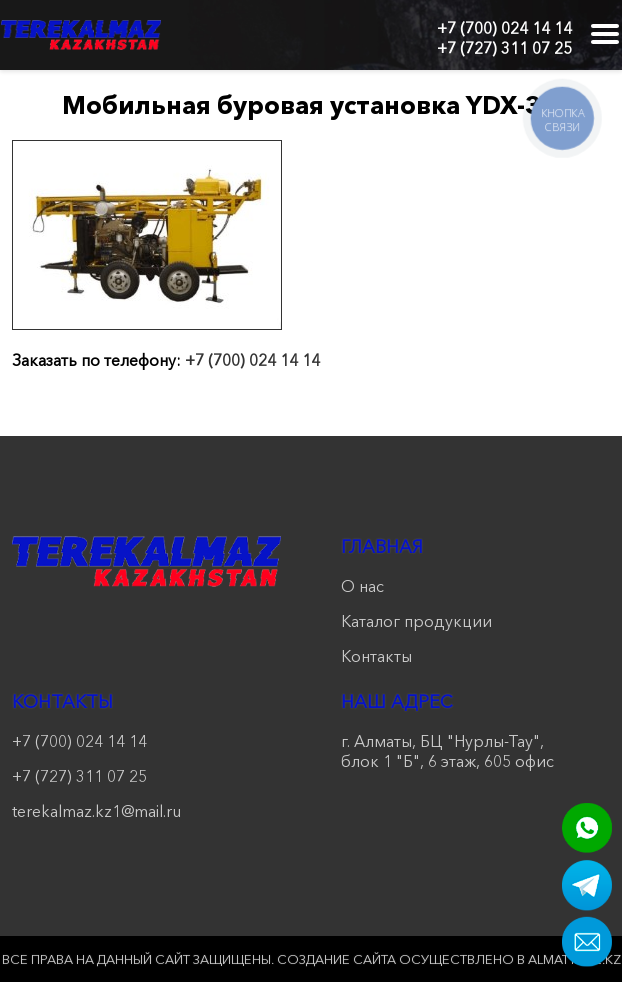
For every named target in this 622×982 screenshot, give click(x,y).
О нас (362, 586)
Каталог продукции (416, 621)
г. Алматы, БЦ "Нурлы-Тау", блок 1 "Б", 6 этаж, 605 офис (447, 751)
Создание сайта (336, 959)
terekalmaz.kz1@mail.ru (96, 811)
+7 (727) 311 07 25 (504, 48)
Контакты (376, 656)
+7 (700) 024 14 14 (504, 28)
